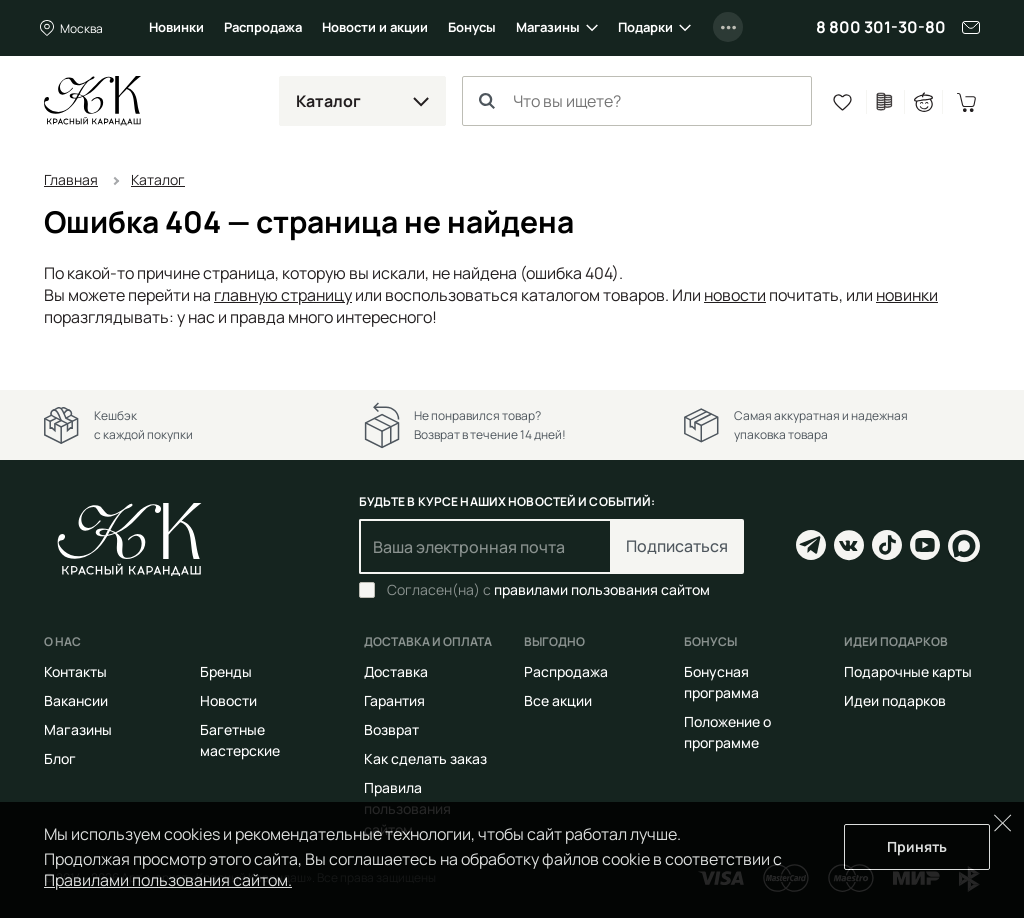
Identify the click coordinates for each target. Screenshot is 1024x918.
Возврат (391, 729)
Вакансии (76, 700)
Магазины (548, 27)
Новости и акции (375, 27)
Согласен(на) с (548, 590)
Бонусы (472, 27)
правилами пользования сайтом (602, 589)
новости (735, 295)
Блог (60, 758)
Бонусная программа (721, 682)
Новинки (176, 27)
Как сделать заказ (425, 758)
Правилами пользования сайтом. (168, 880)
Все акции (558, 700)
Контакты (75, 671)
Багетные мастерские (240, 740)
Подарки (645, 27)
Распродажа (263, 27)
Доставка (396, 671)
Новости (228, 700)
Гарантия (394, 700)
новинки (907, 295)
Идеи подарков (895, 700)
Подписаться (677, 546)
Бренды (226, 671)
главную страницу (283, 295)
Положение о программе (727, 732)
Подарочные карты (908, 671)
